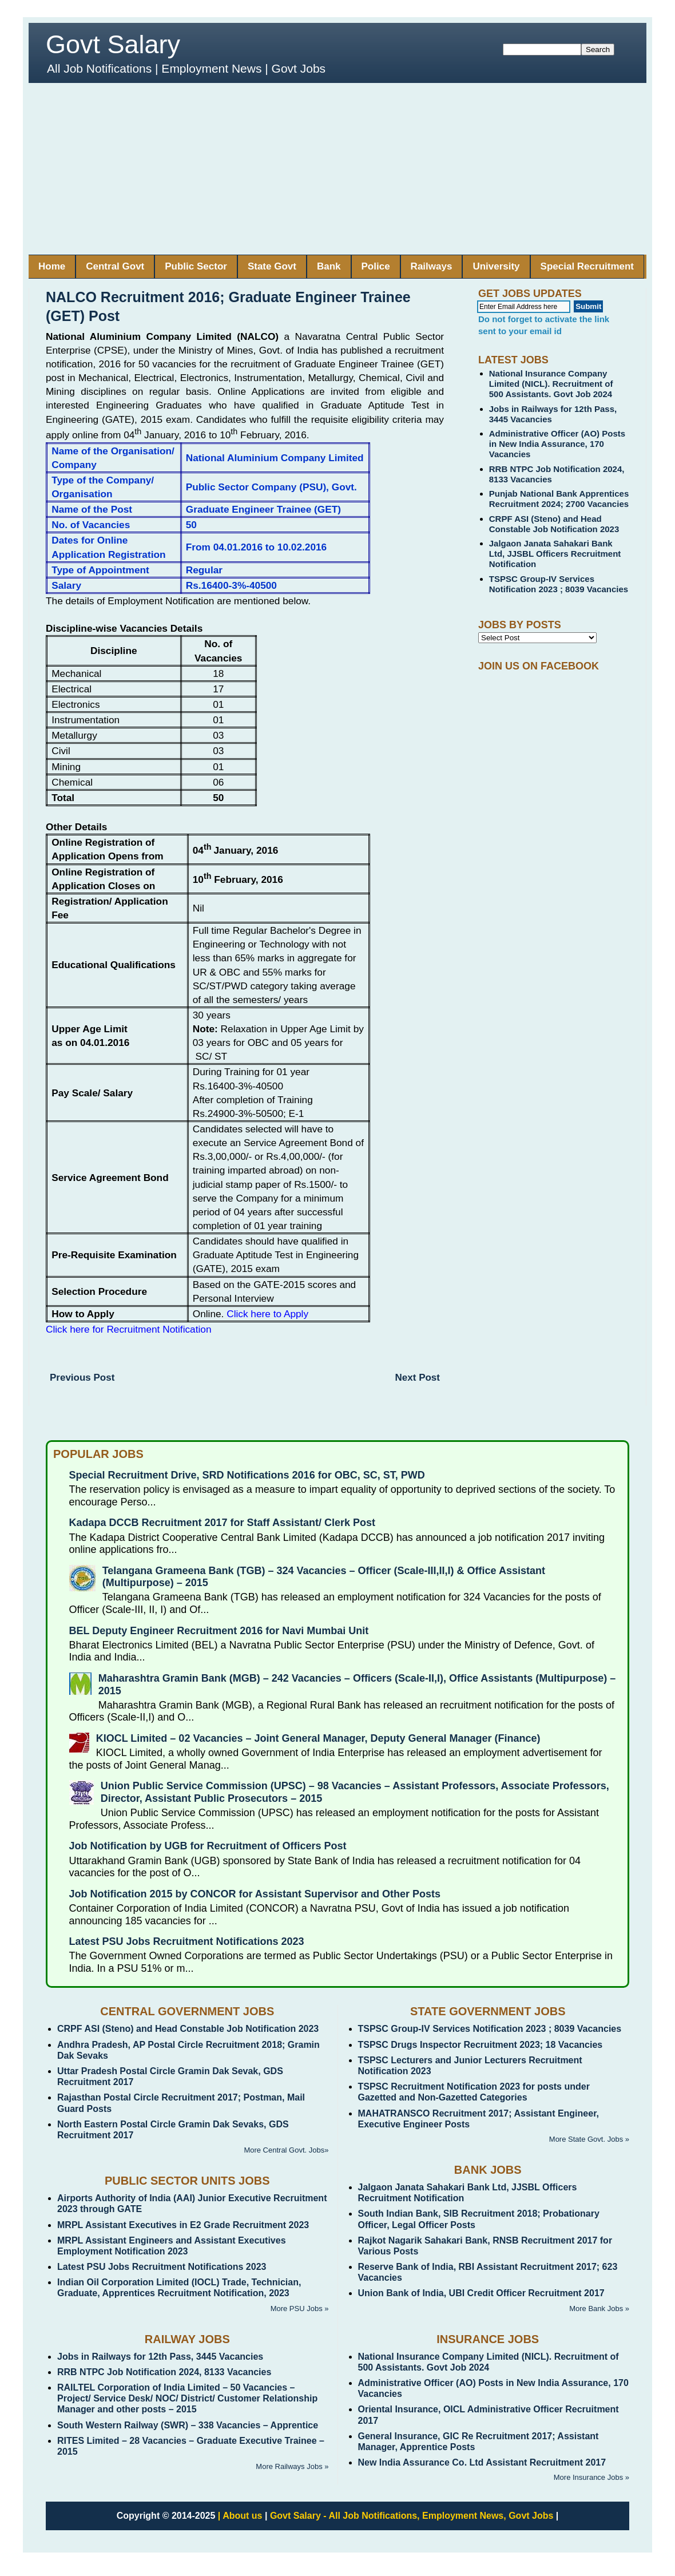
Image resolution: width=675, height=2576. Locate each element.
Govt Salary (113, 44)
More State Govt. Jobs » (589, 2139)
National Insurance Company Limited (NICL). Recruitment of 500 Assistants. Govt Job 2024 (551, 383)
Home (51, 266)
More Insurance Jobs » (591, 2477)
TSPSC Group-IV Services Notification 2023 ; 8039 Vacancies (558, 584)
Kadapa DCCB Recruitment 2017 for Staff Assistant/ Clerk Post (222, 1522)
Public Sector (196, 266)
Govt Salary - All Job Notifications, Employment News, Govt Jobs (412, 2515)
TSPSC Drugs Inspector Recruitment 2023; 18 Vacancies (480, 2045)
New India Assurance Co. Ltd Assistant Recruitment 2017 (482, 2462)
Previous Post (82, 1377)
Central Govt (115, 266)
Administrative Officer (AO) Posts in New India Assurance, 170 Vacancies (557, 444)
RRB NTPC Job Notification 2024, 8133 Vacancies (164, 2372)
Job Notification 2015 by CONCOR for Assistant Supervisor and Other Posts (254, 1894)
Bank (329, 266)
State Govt (272, 266)
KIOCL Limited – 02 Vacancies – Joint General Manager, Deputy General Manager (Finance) (318, 1738)
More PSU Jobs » (300, 2308)
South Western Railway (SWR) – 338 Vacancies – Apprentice (187, 2425)
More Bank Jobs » (599, 2308)
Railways (431, 266)
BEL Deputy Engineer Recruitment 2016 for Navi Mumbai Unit (219, 1630)
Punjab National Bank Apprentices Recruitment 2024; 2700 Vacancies (559, 499)
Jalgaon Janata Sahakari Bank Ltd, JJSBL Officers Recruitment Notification (555, 553)
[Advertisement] (337, 169)
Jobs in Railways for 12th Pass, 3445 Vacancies (160, 2356)
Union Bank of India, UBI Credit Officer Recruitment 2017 (481, 2293)
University (495, 266)
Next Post (417, 1377)
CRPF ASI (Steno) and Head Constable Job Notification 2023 (554, 524)
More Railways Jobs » (292, 2466)
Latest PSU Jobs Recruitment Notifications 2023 (186, 1941)
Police (376, 266)
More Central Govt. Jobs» (286, 2150)
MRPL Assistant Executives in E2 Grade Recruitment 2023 (183, 2225)
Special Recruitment (587, 266)
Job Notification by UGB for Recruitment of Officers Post (208, 1846)
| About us (240, 2515)
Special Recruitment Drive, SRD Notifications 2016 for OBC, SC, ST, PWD (247, 1475)
